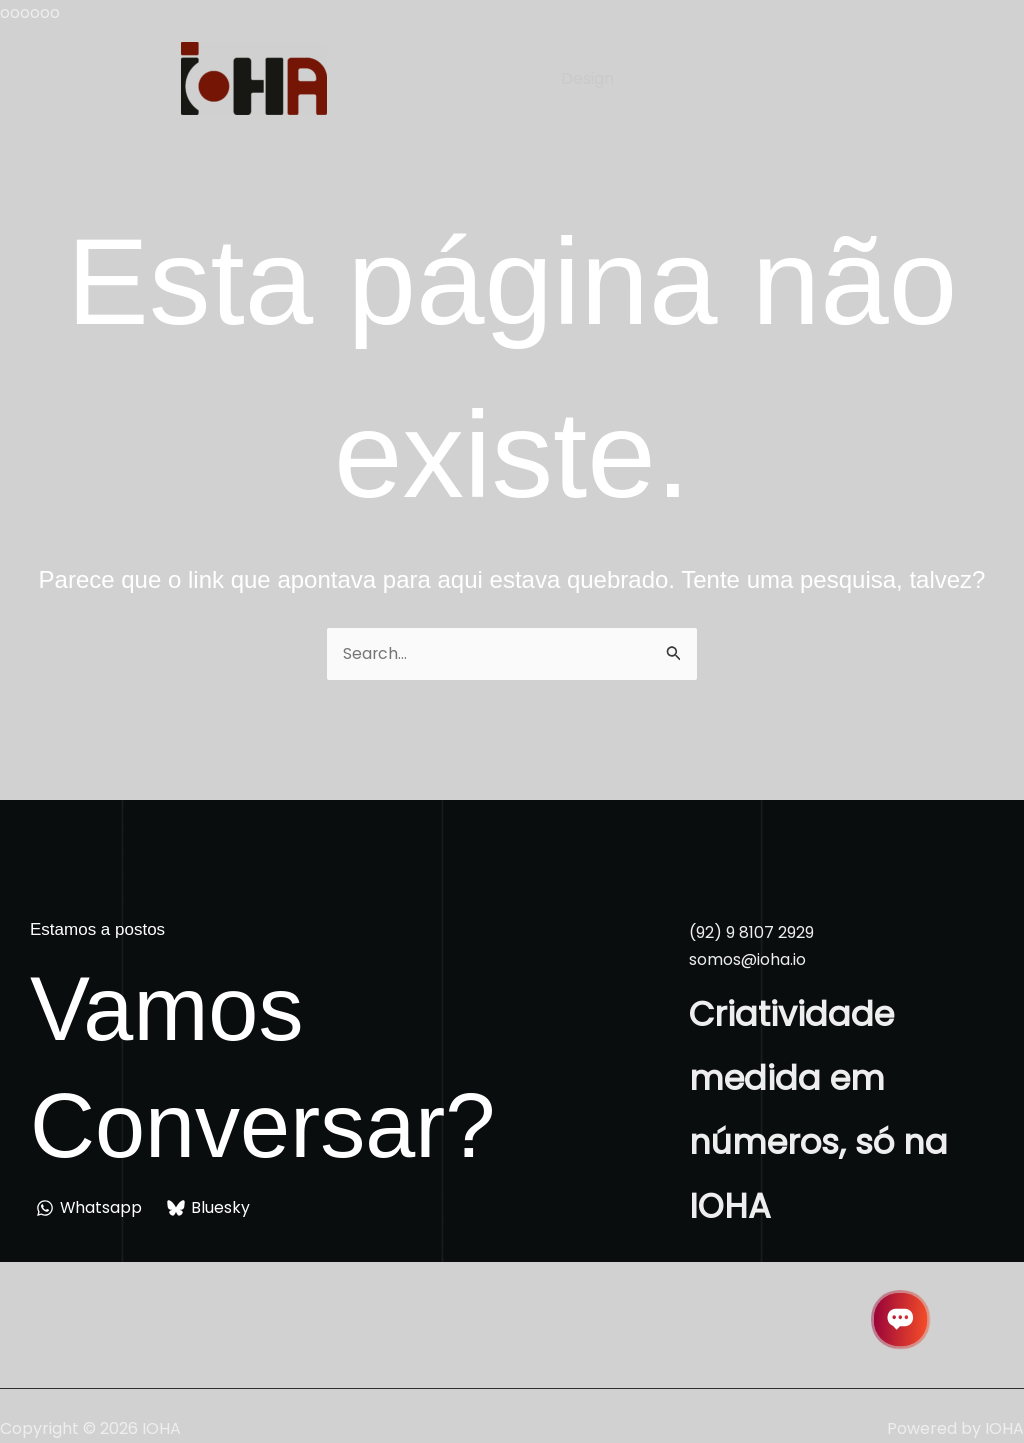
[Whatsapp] (90, 1208)
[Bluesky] (210, 1208)
